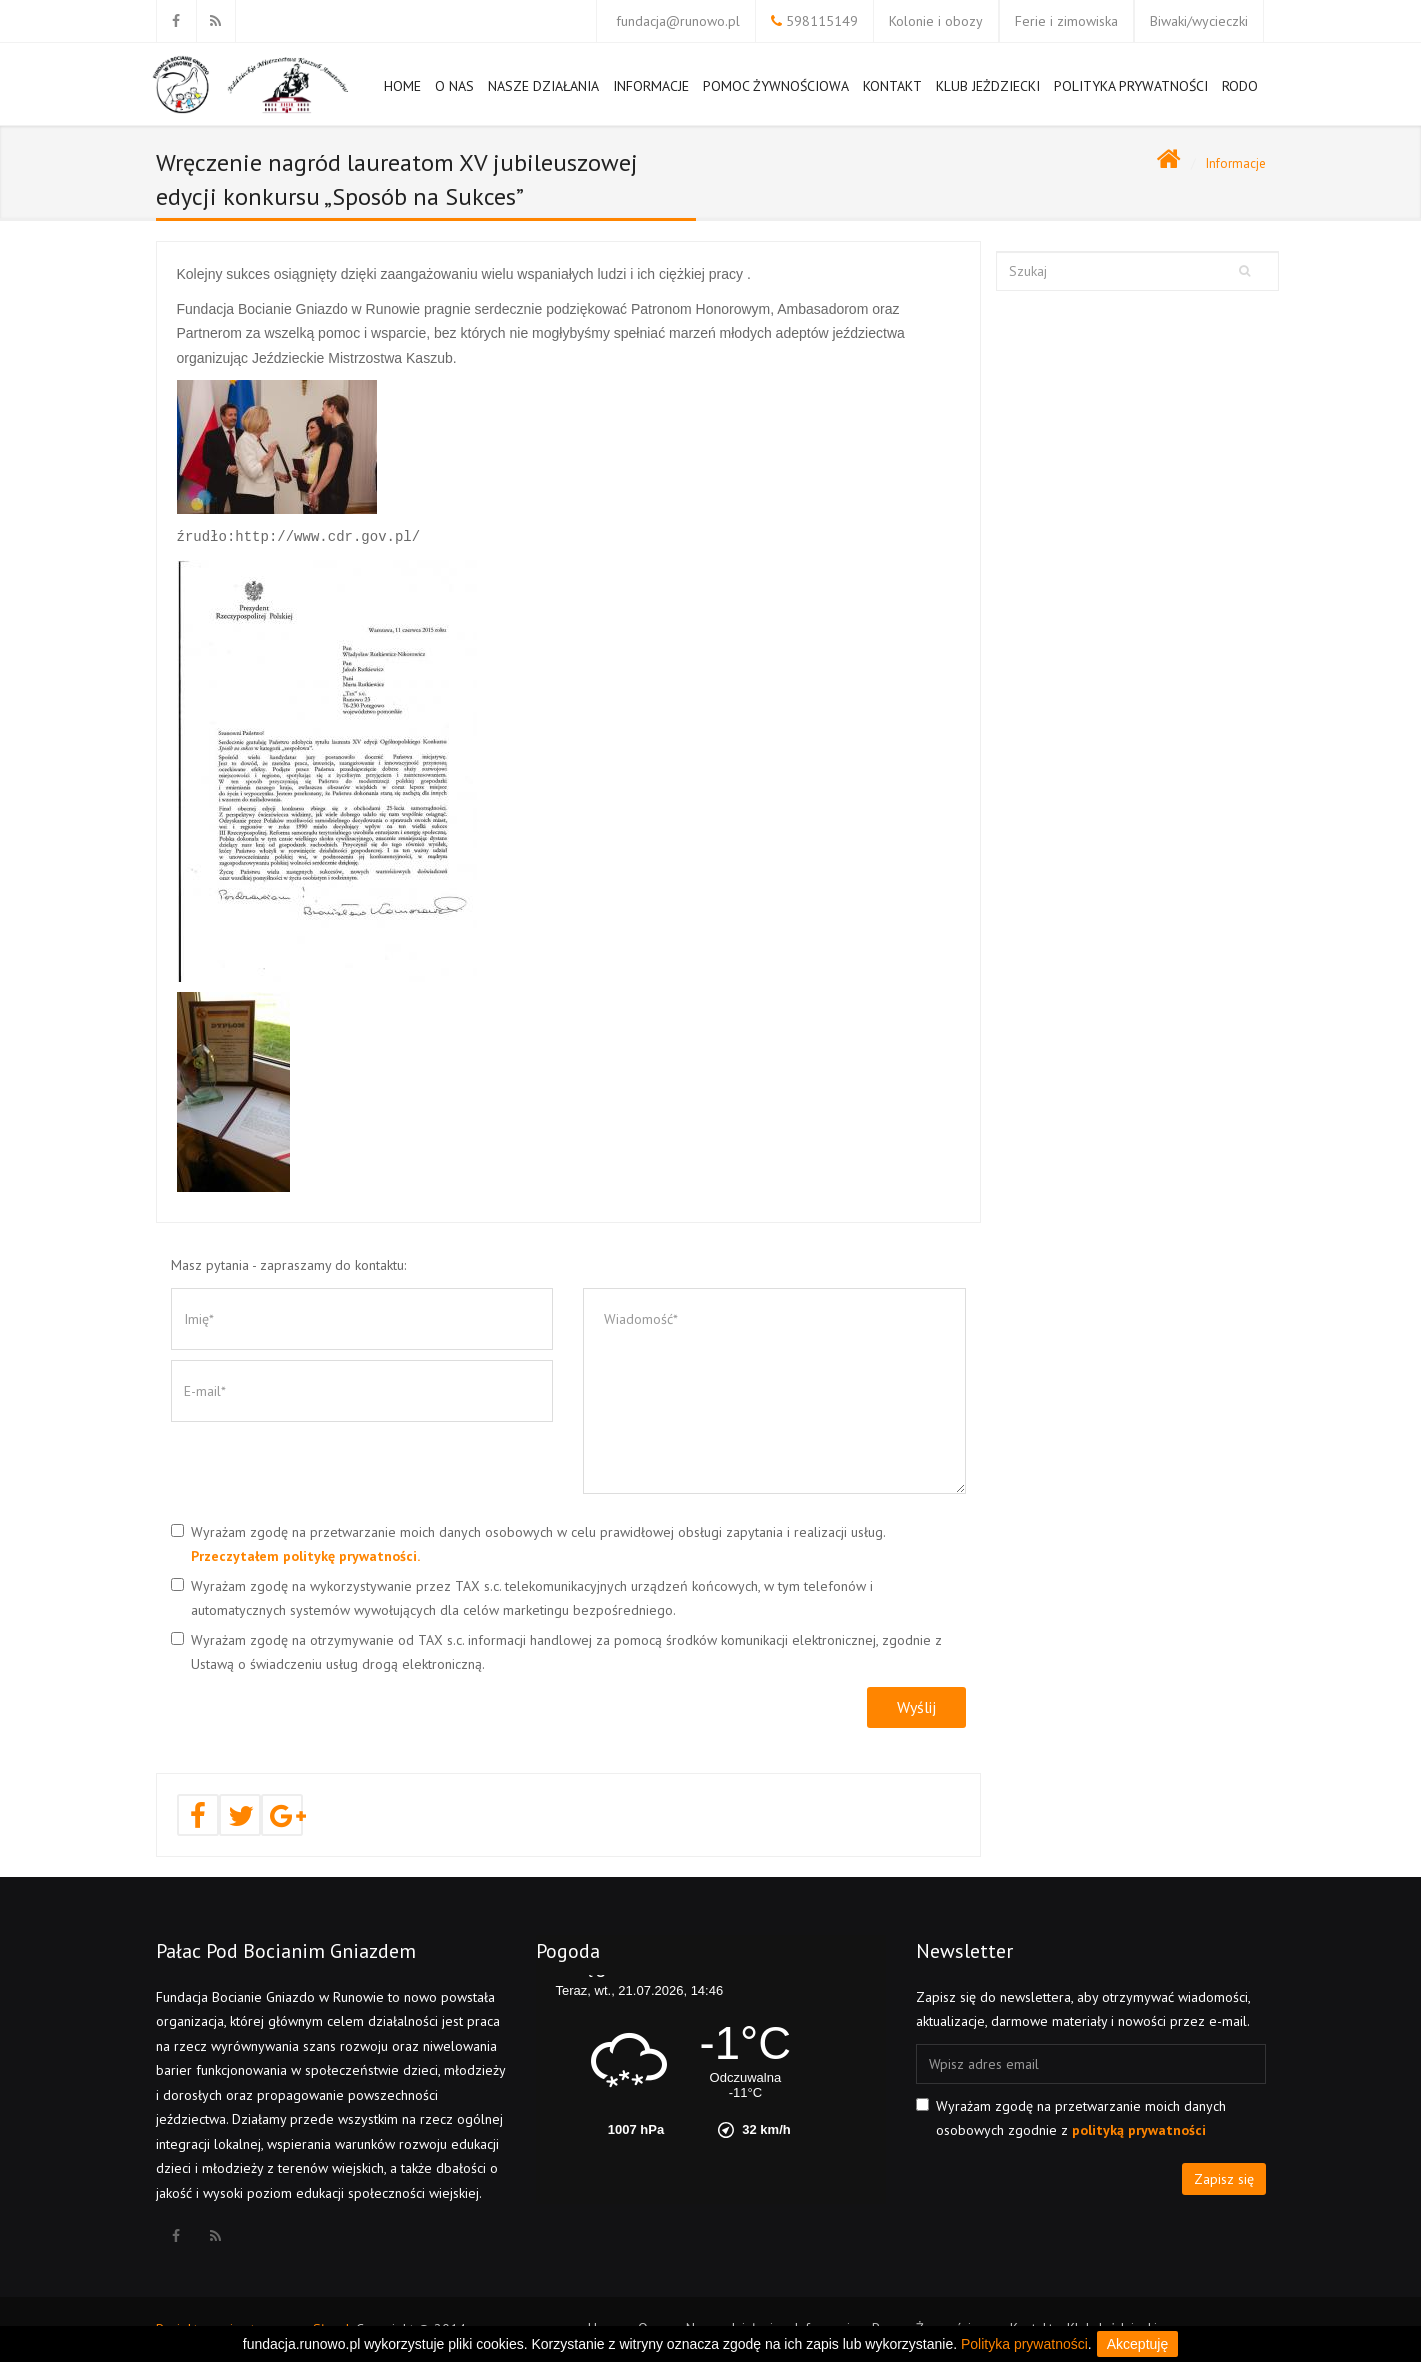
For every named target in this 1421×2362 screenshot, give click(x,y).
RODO (1240, 86)
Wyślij (916, 1707)
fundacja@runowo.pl (678, 21)
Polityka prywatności (1131, 86)
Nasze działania (543, 93)
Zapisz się (1224, 2179)
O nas (454, 86)
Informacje (651, 93)
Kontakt (892, 86)
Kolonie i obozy (936, 21)
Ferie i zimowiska (1066, 21)
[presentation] (323, 1471)
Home (402, 93)
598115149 (822, 21)
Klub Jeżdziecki (988, 86)
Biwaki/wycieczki (1199, 21)
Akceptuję (1137, 2344)
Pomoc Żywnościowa (776, 93)
